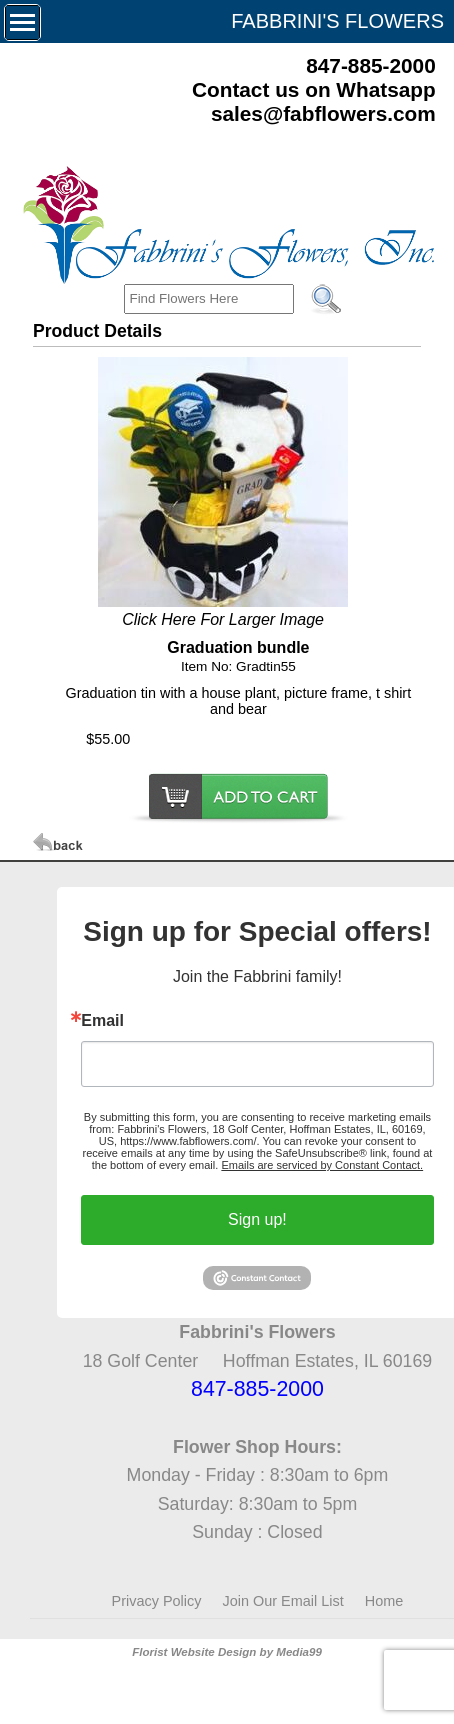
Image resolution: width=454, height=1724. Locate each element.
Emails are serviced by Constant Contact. (322, 1165)
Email (102, 1021)
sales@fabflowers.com (323, 113)
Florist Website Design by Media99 (227, 1652)
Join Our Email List (283, 1601)
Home (384, 1601)
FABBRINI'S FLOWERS (337, 21)
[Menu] (22, 22)
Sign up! (257, 1219)
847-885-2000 (371, 65)
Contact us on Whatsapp (314, 89)
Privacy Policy (157, 1601)
